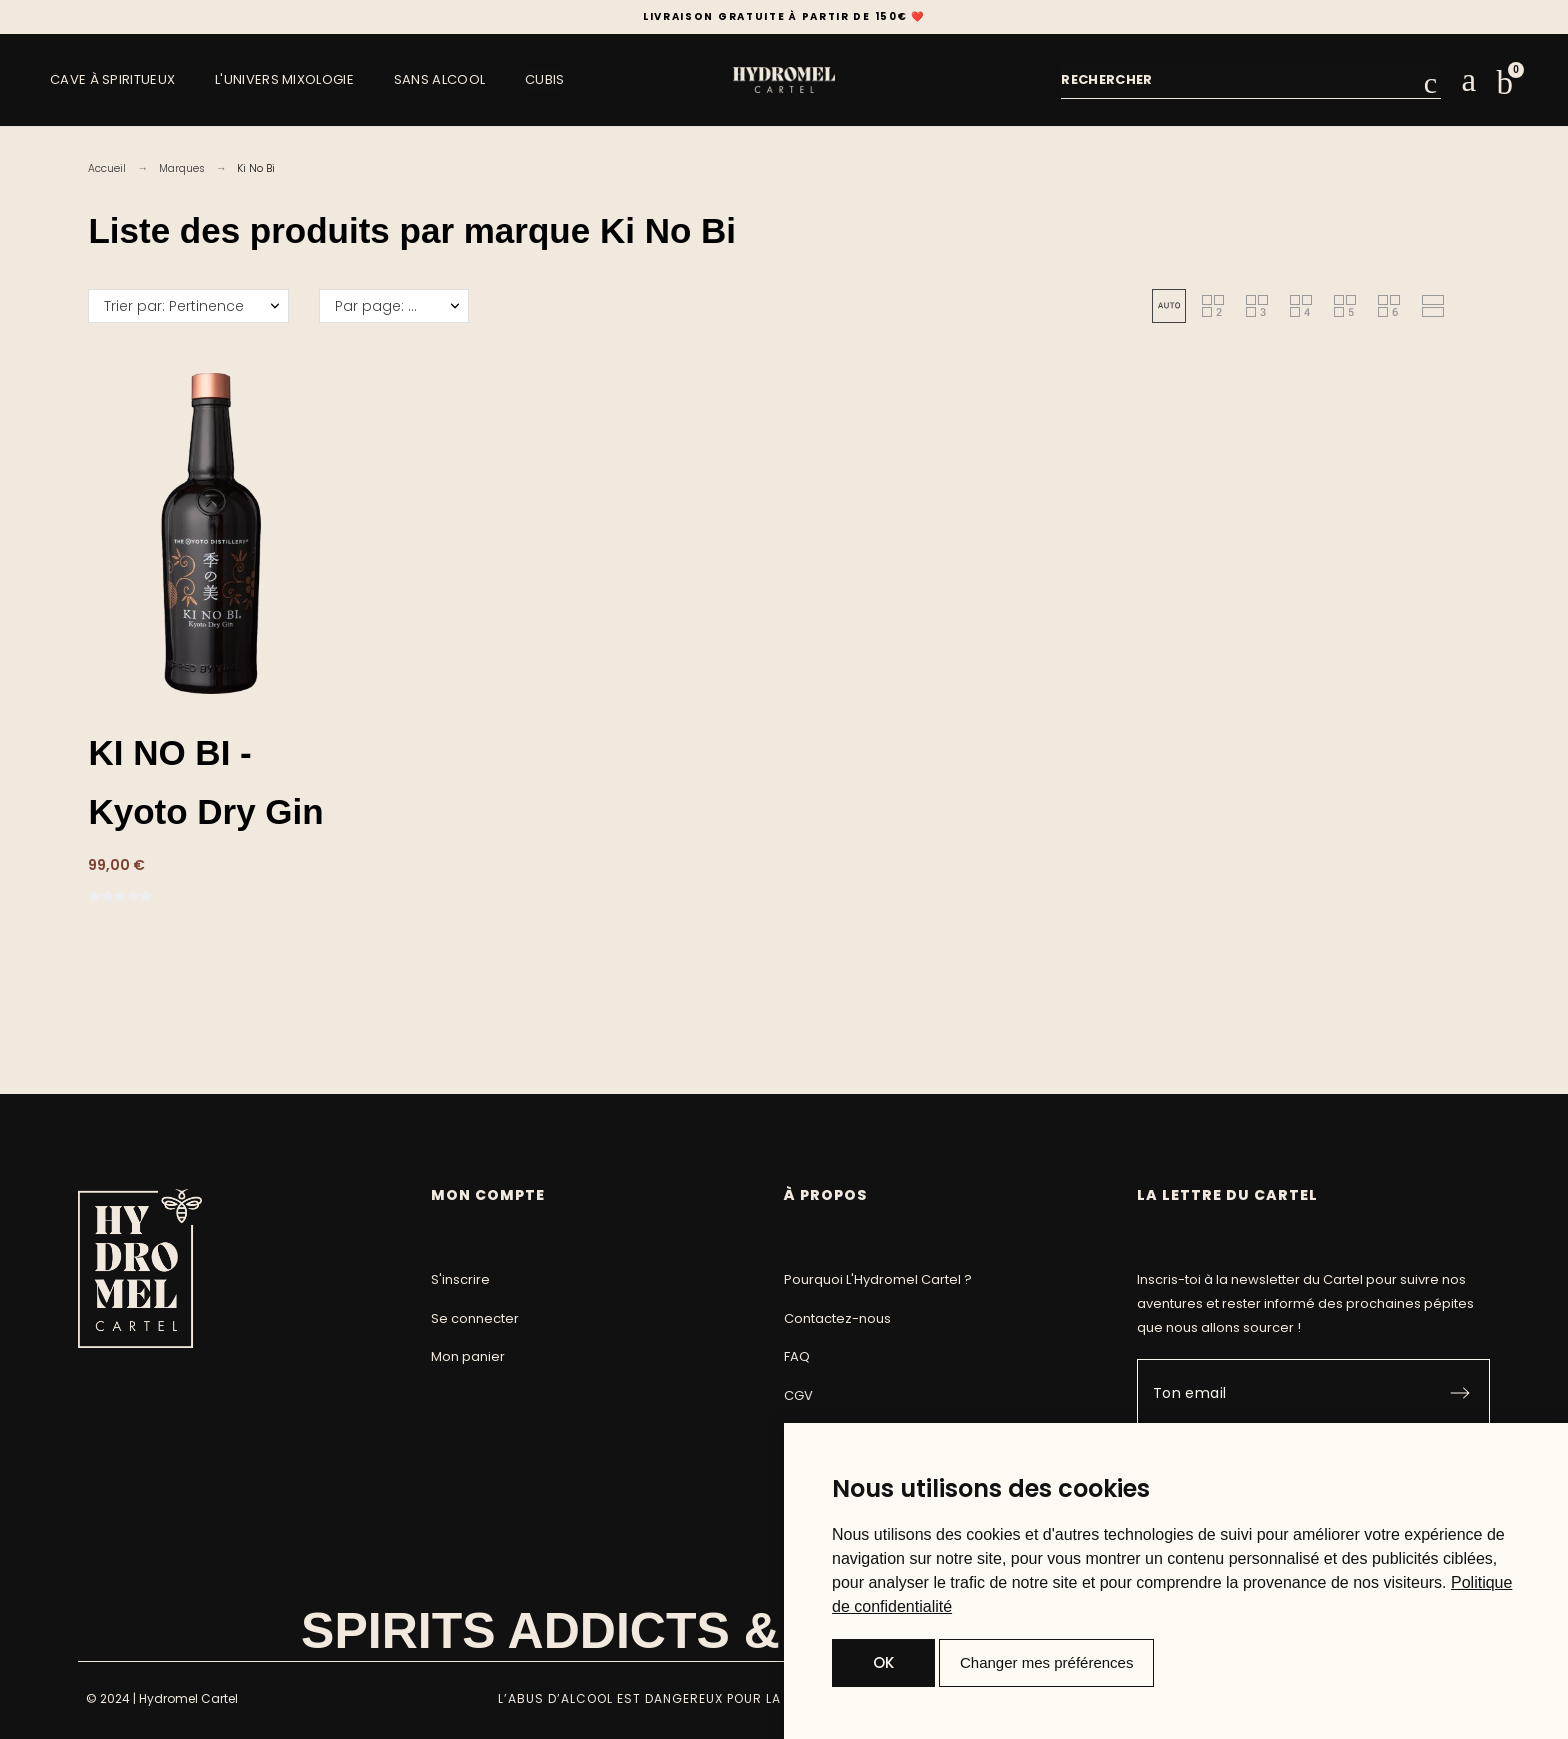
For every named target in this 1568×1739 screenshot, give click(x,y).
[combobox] (1242, 80)
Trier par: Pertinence (174, 306)
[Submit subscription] (1460, 1393)
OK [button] (883, 1662)
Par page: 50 (380, 306)
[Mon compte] (1468, 80)
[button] (1504, 83)
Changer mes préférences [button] (1046, 1662)
